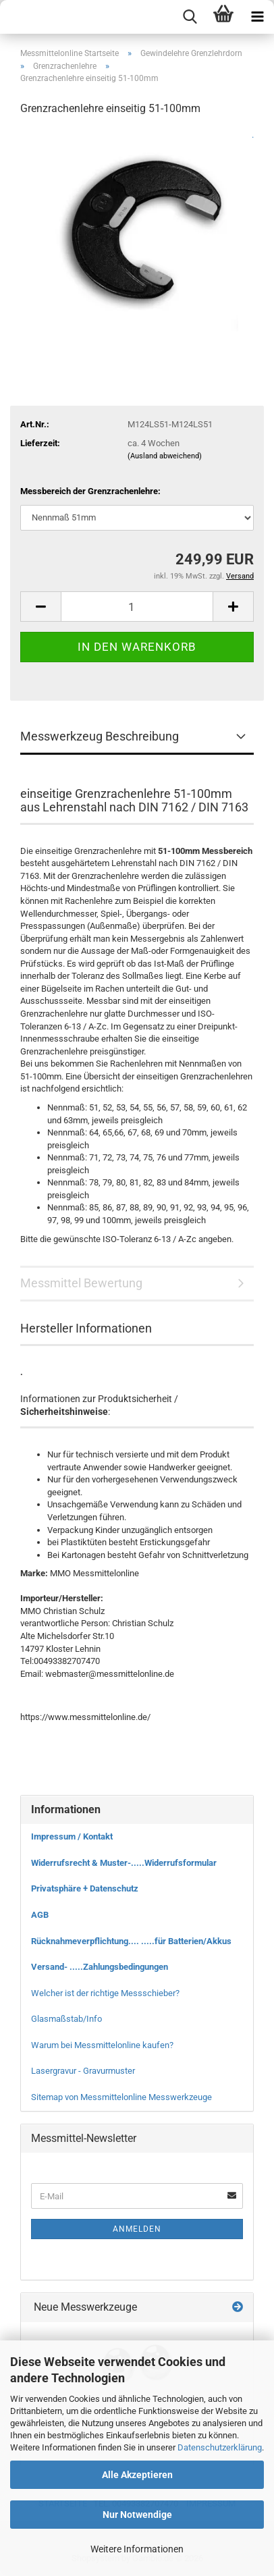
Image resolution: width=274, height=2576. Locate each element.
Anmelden (137, 2229)
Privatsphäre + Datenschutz (84, 1888)
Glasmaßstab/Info (66, 2019)
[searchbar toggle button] (190, 17)
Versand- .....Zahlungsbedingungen (99, 1967)
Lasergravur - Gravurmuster (83, 2071)
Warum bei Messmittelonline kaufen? (102, 2045)
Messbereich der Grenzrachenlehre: (90, 491)
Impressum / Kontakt (72, 1836)
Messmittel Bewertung (81, 1283)
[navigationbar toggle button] (257, 17)
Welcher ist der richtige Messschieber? (105, 1993)
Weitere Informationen (137, 2549)
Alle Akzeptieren (137, 2474)
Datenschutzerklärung (219, 2447)
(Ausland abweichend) (165, 456)
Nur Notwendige (137, 2514)
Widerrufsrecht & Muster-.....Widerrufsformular (124, 1863)
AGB (40, 1915)
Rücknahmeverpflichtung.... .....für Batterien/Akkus (131, 1941)
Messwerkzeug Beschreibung (99, 736)
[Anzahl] (137, 606)
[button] (40, 606)
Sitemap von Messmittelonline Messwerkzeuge (121, 2097)
